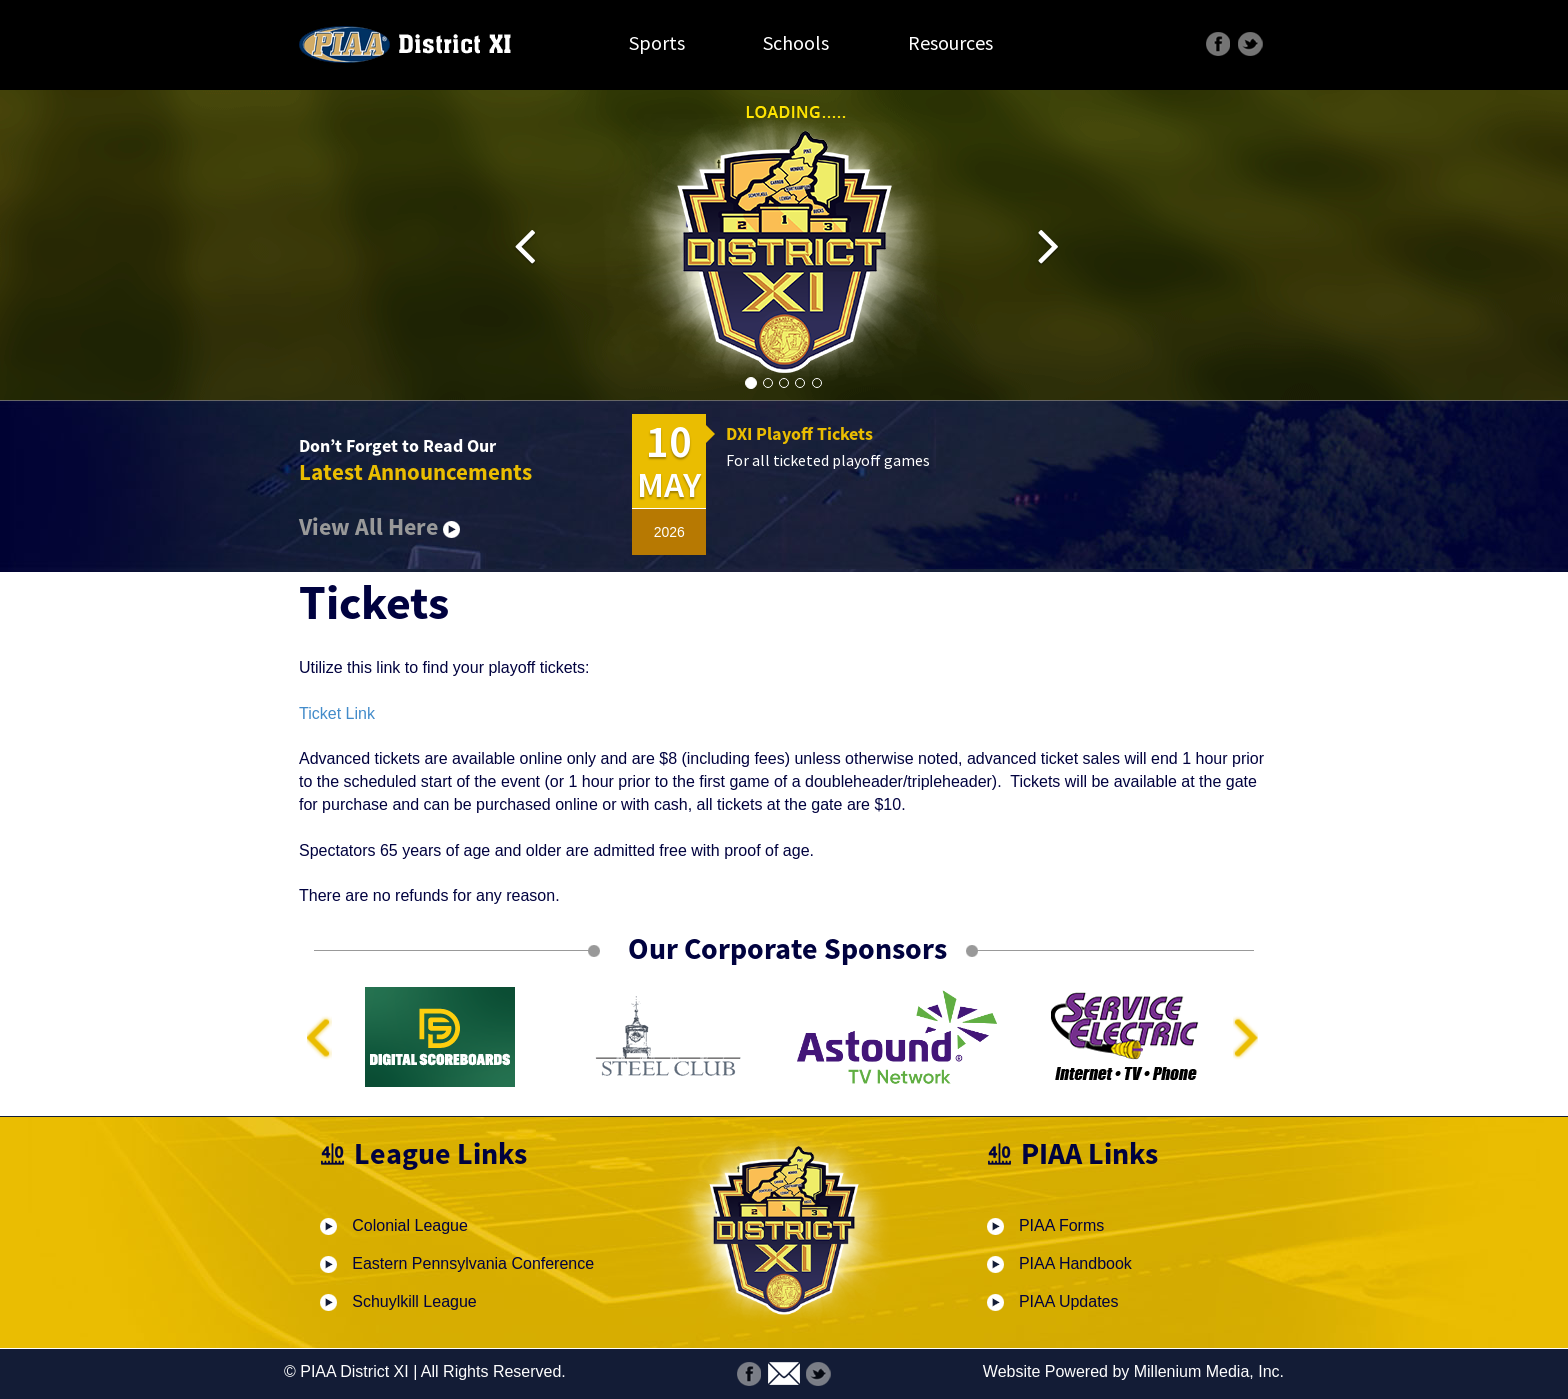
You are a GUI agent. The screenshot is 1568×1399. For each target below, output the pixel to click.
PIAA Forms (1061, 1225)
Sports (657, 42)
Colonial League (410, 1225)
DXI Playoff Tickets (799, 433)
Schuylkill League (414, 1301)
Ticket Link (337, 713)
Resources (950, 42)
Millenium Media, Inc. (1209, 1371)
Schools (796, 42)
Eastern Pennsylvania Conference (473, 1263)
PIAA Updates (1069, 1301)
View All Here (379, 526)
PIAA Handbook (1075, 1263)
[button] (539, 246)
